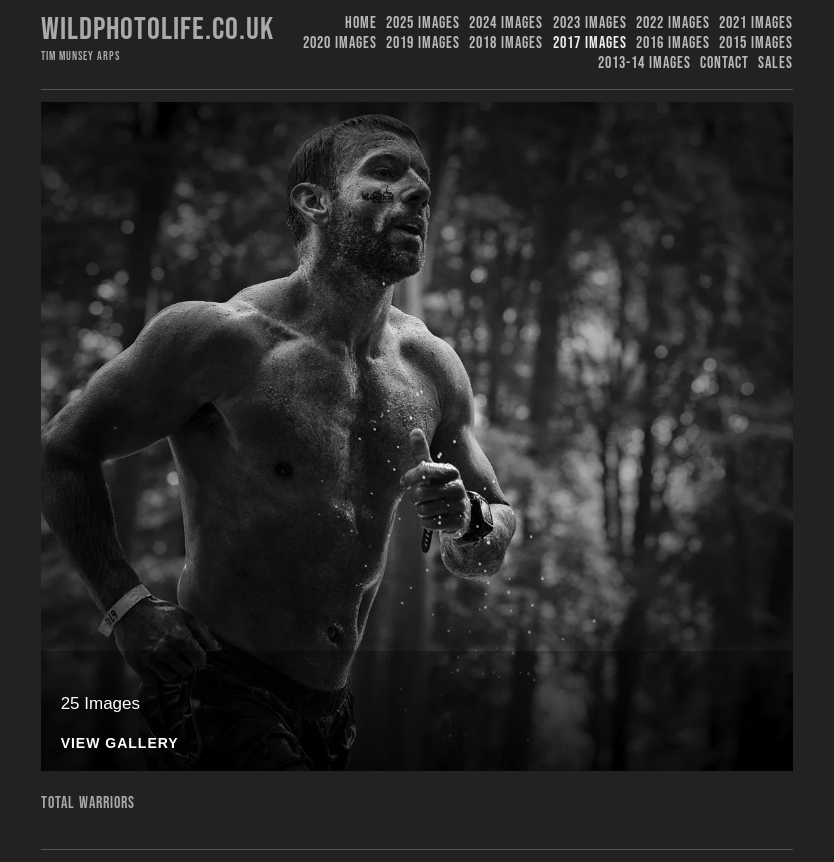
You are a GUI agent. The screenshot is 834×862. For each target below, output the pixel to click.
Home (361, 23)
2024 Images (506, 23)
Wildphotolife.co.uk (157, 29)
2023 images (590, 23)
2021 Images (756, 23)
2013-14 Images (644, 63)
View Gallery (120, 743)
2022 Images (673, 23)
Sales (775, 63)
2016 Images (673, 43)
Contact (724, 63)
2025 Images (423, 23)
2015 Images (756, 43)
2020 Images (340, 43)
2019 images (423, 43)
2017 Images (590, 43)
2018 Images (506, 43)
